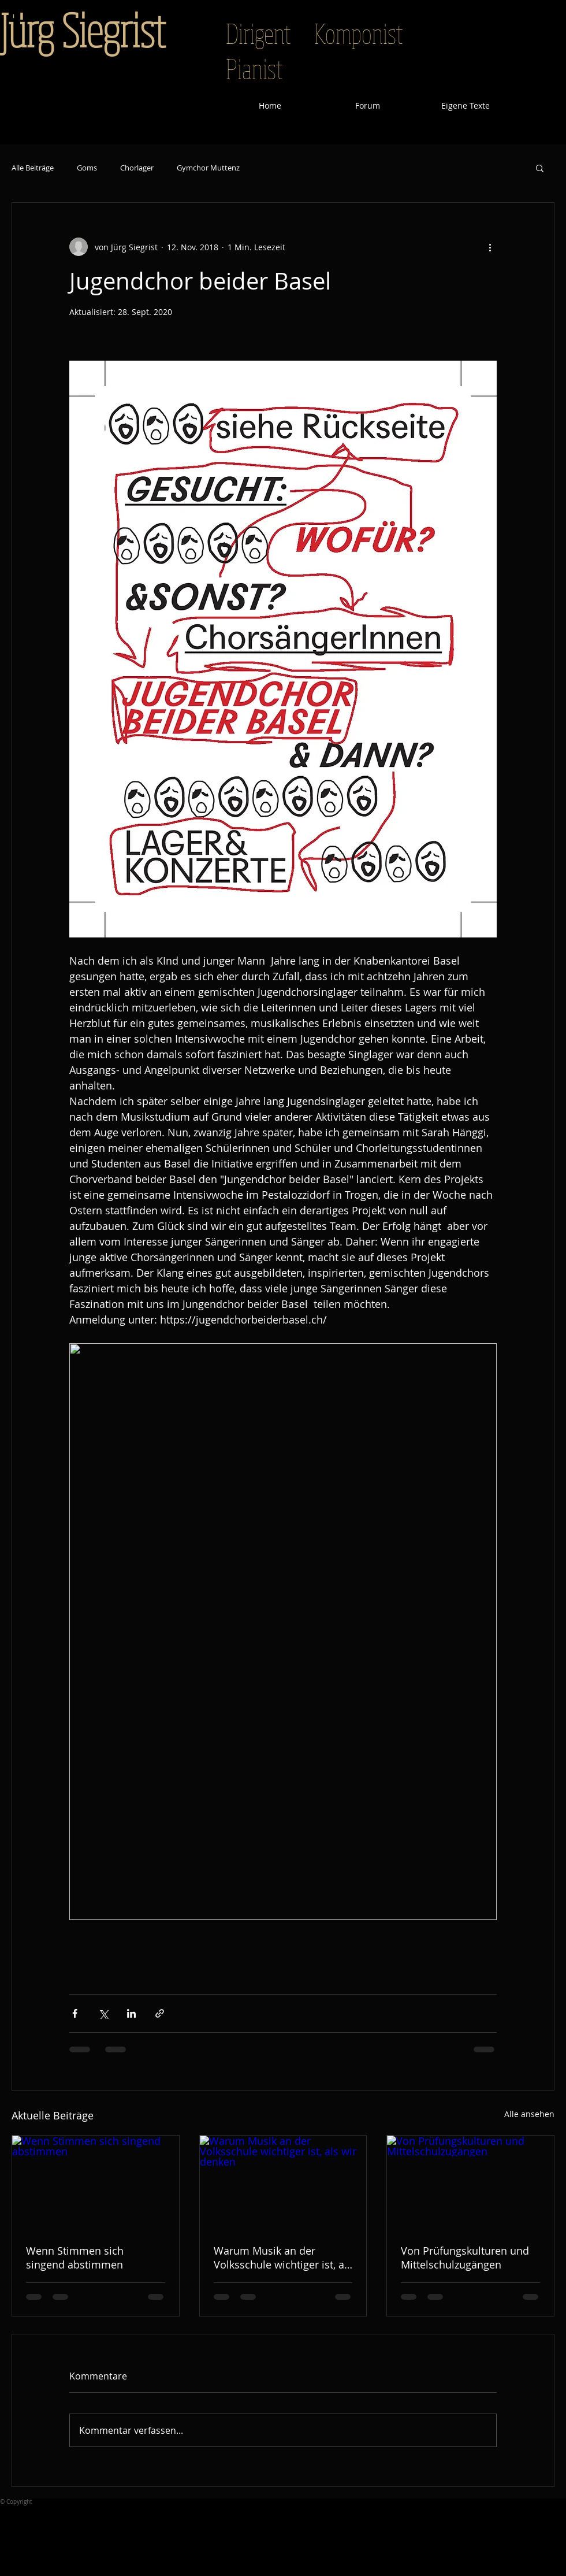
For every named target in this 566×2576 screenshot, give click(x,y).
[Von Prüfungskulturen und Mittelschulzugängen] (470, 2182)
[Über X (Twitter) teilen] (103, 2013)
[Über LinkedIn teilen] (131, 2013)
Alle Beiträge (33, 168)
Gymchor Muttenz (208, 168)
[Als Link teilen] (159, 2013)
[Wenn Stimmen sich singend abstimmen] (95, 2182)
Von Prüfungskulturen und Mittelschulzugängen (465, 2257)
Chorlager (137, 168)
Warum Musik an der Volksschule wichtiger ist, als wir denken (283, 2257)
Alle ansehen (529, 2113)
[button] (539, 167)
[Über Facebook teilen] (74, 2013)
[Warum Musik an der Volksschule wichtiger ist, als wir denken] (283, 2182)
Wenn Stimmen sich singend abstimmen (75, 2257)
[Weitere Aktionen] (490, 247)
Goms (87, 168)
